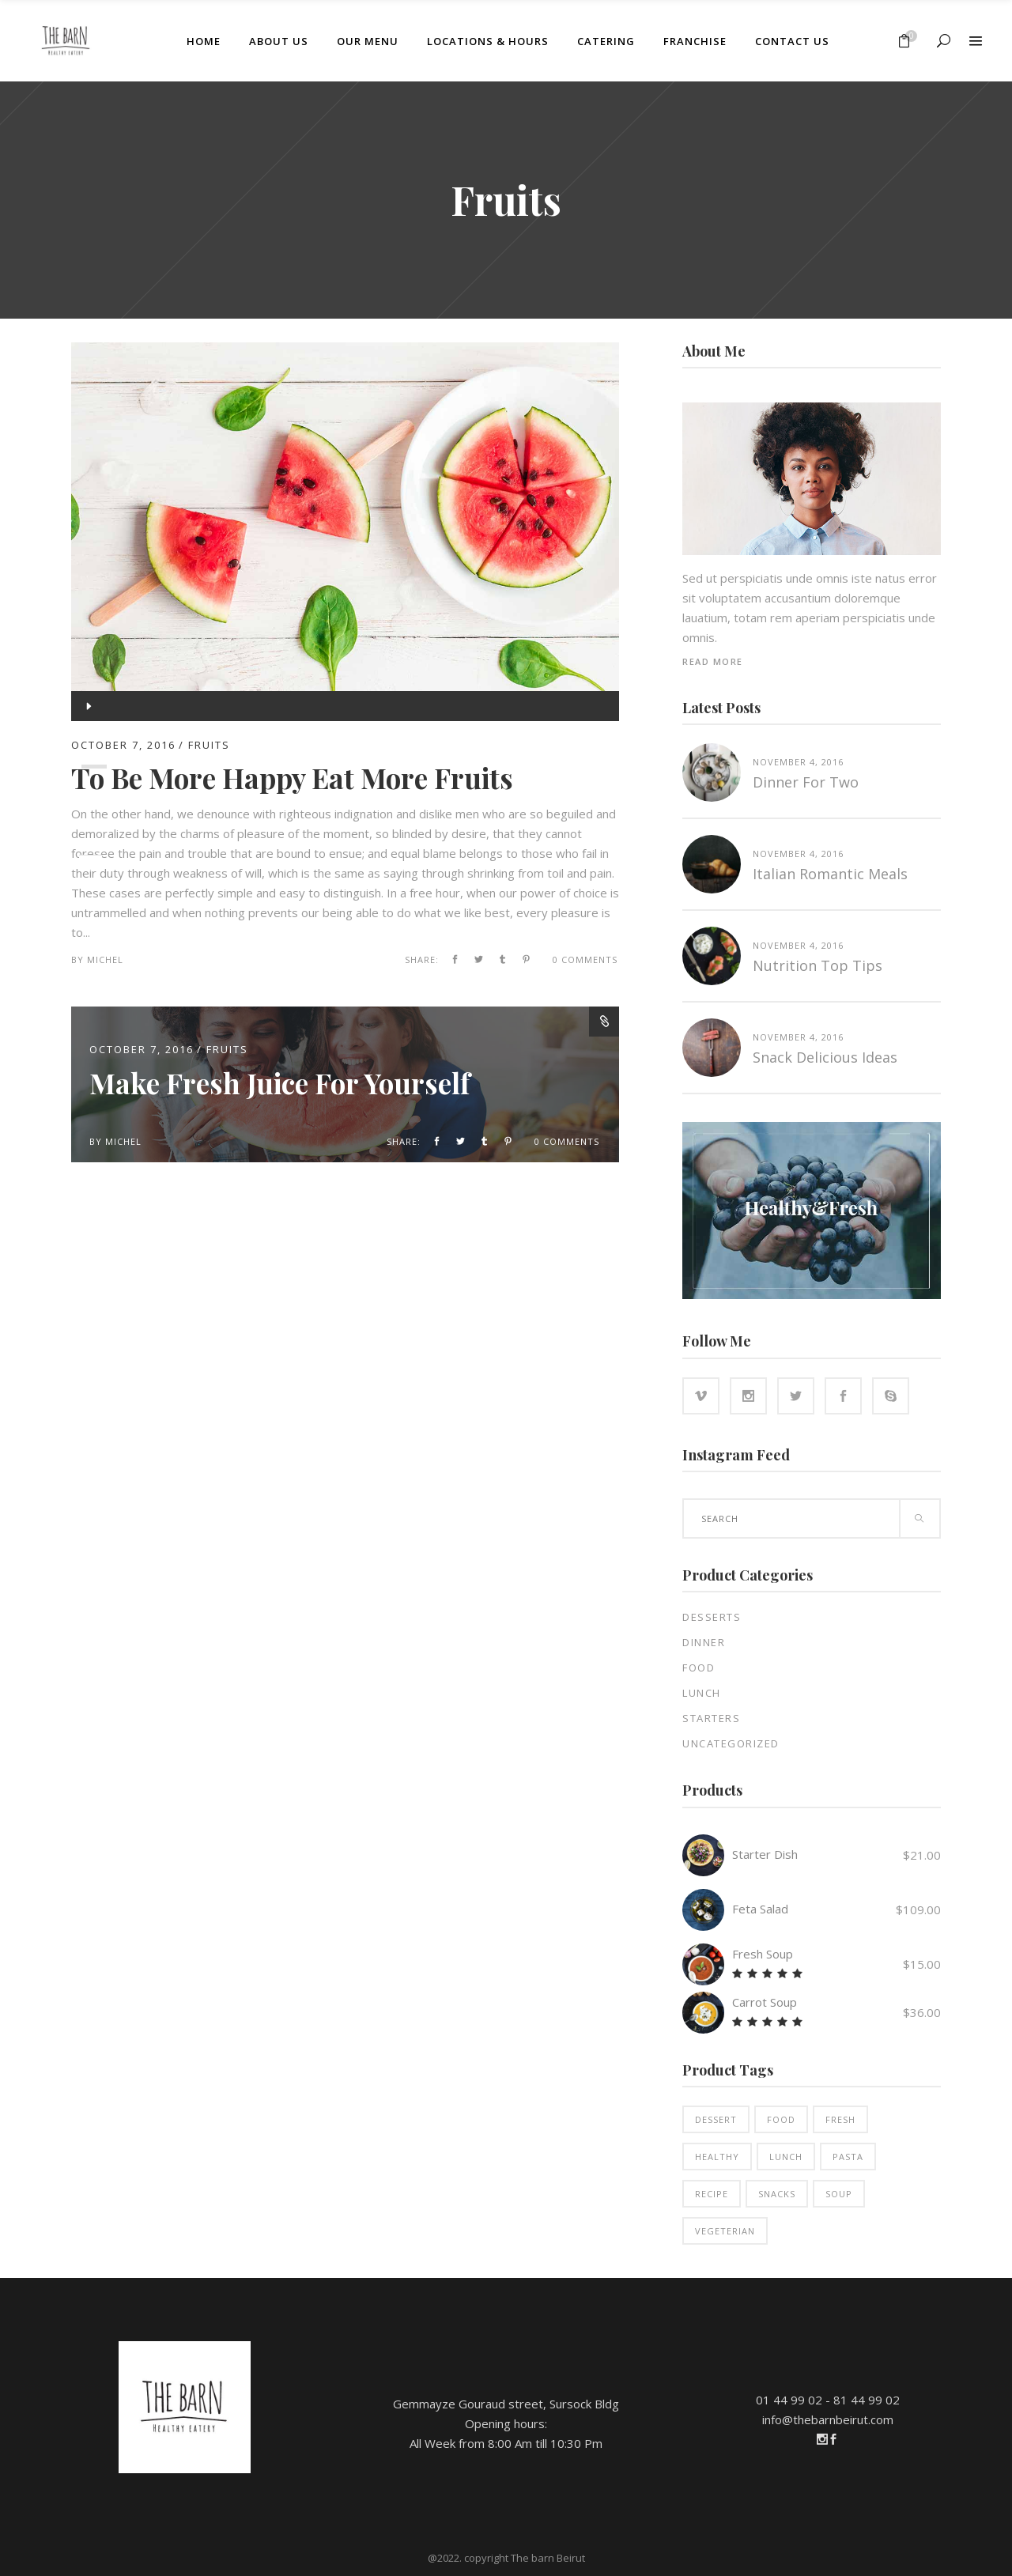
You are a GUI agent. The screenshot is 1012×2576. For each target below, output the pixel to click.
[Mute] (88, 826)
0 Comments (585, 959)
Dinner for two (806, 781)
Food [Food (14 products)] (781, 2119)
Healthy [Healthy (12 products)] (717, 2156)
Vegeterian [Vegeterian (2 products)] (725, 2231)
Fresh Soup (762, 1954)
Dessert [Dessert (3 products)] (716, 2119)
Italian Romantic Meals (830, 873)
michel (105, 959)
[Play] (87, 706)
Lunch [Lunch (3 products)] (785, 2156)
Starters (711, 1718)
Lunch (701, 1693)
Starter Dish (765, 1854)
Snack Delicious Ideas (825, 1057)
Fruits (227, 1049)
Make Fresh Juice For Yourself (279, 1082)
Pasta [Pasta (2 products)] (848, 2156)
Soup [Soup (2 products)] (838, 2194)
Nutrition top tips (817, 965)
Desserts (711, 1617)
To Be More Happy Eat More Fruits (292, 777)
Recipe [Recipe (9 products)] (711, 2194)
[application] (345, 706)
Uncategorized (731, 1743)
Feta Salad (760, 1909)
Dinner (703, 1642)
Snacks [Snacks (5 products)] (776, 2194)
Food (698, 1667)
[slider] (94, 767)
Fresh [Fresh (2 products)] (840, 2119)
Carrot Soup (764, 2002)
